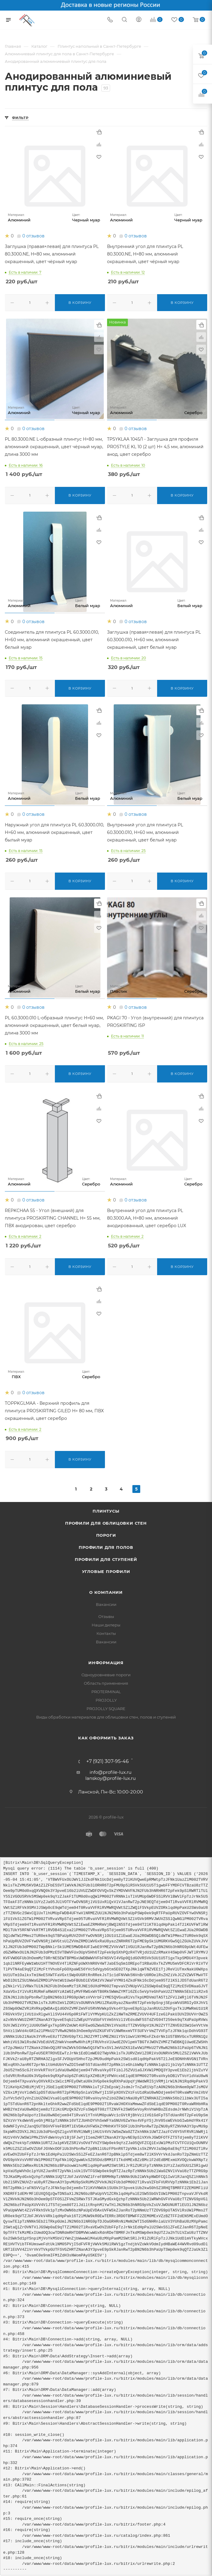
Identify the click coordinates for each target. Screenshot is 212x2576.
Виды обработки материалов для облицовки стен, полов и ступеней (106, 1714)
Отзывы (106, 1614)
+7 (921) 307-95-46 (107, 1759)
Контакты (106, 1631)
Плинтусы (106, 1508)
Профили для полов (106, 1544)
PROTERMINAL (106, 1689)
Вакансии (106, 1602)
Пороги (106, 1532)
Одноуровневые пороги (106, 1672)
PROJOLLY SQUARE (106, 1706)
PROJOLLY (106, 1697)
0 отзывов (33, 236)
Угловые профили (106, 1569)
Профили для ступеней (106, 1557)
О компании (106, 1589)
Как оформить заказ (106, 1735)
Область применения (106, 1680)
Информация (106, 1660)
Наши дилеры (106, 1622)
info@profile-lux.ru (110, 1770)
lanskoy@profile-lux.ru (110, 1776)
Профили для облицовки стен (106, 1520)
